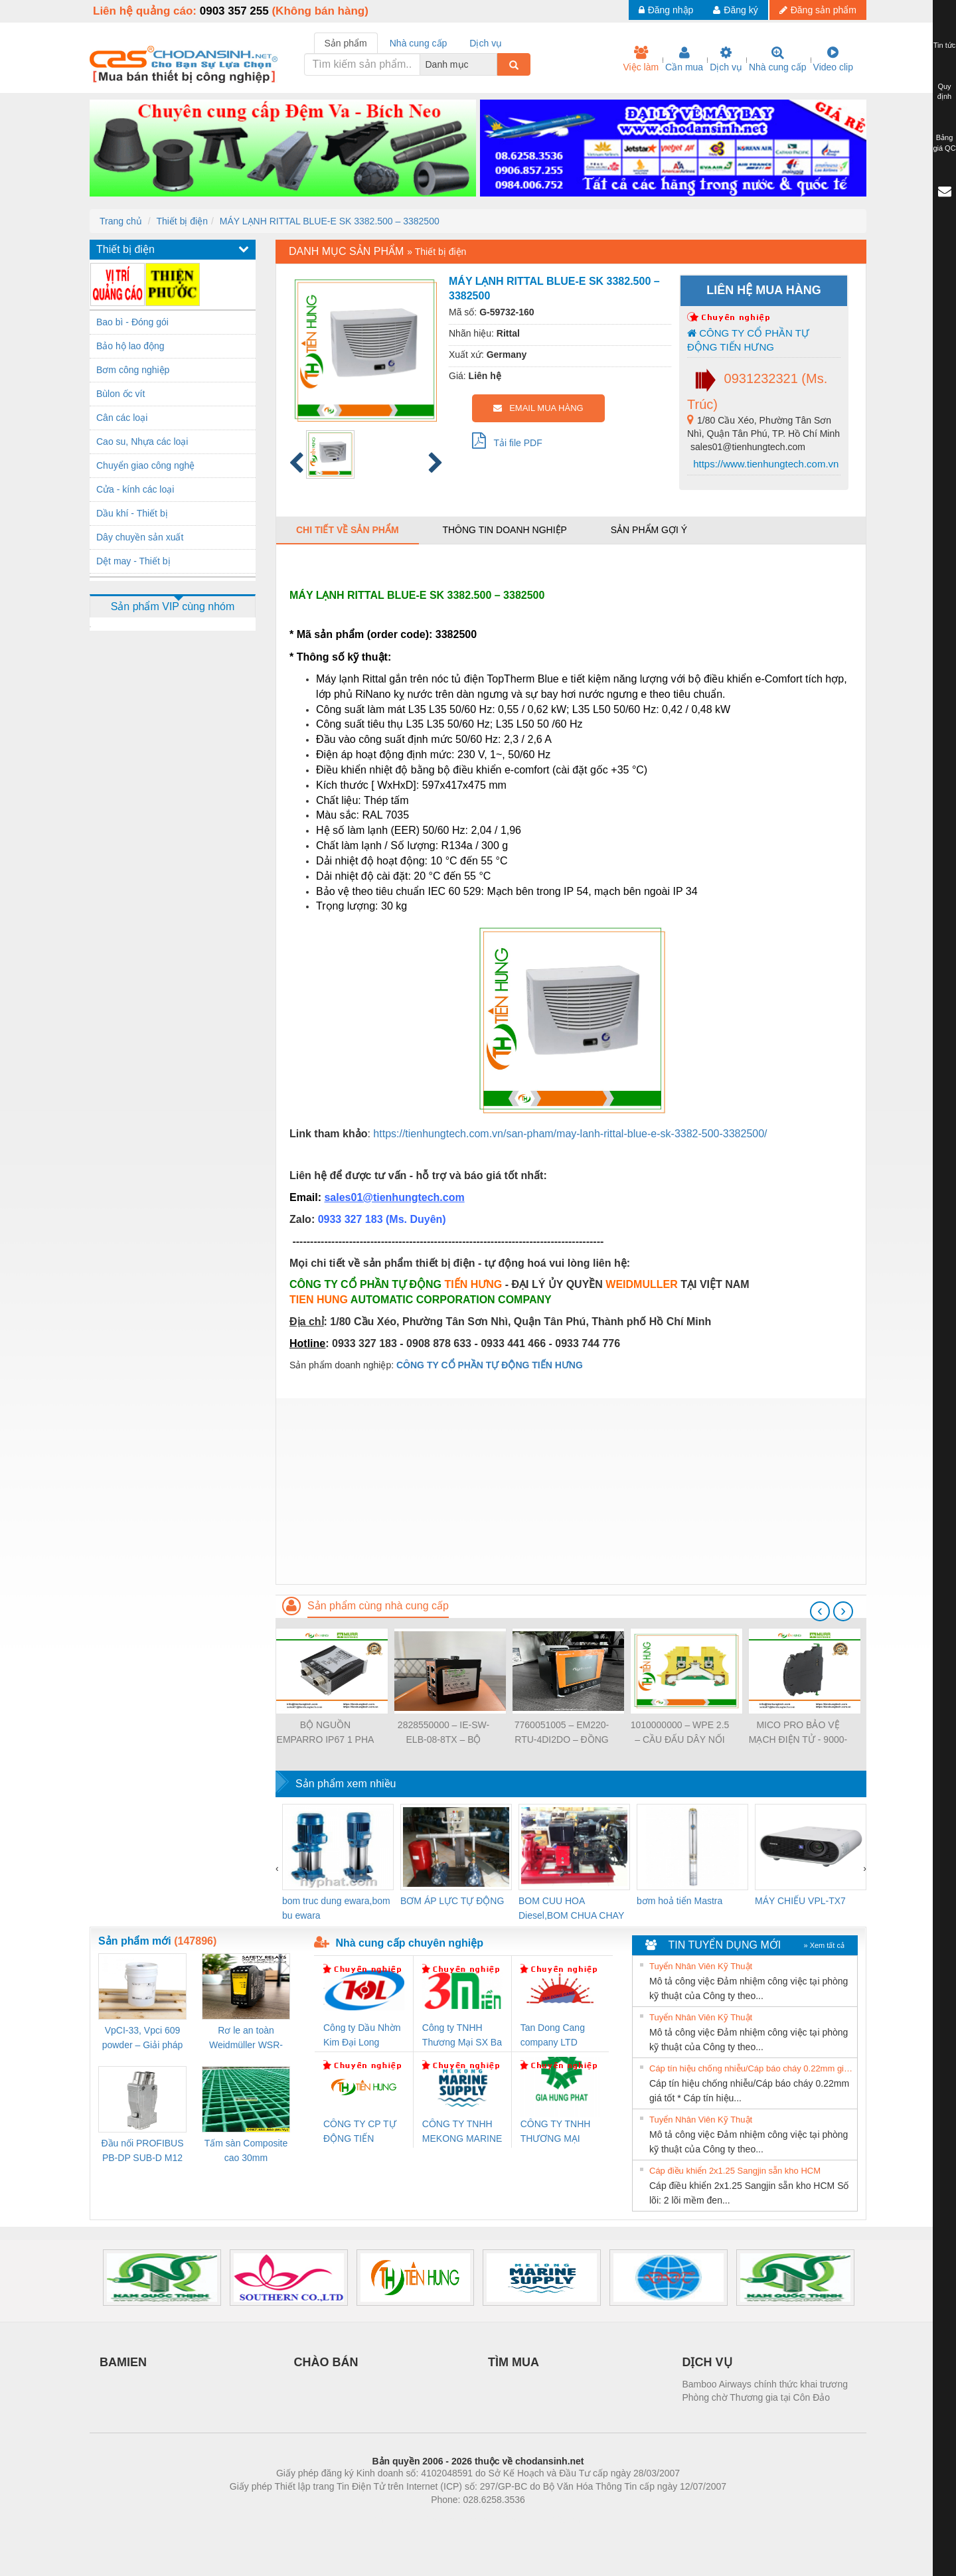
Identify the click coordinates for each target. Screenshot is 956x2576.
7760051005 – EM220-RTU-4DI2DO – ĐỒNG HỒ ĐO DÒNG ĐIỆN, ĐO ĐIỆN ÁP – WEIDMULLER (562, 1733)
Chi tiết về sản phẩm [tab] (347, 529)
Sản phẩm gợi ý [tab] (649, 529)
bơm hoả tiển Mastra (679, 1900)
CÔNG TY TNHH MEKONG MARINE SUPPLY (462, 2132)
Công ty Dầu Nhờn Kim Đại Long (362, 2035)
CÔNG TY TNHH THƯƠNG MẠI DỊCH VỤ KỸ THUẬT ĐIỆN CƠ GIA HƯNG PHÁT (557, 2132)
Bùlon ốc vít (120, 393)
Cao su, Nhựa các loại (142, 441)
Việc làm (641, 59)
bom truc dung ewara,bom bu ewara (336, 1908)
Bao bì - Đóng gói (132, 322)
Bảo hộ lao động (130, 346)
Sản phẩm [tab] (346, 43)
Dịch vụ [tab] (485, 43)
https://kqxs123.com (541, 2519)
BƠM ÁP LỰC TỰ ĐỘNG (452, 1900)
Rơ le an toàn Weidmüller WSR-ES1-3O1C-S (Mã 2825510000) (246, 2038)
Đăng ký (735, 10)
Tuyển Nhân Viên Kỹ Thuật (700, 1966)
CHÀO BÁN (326, 2362)
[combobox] (493, 64)
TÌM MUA (513, 2362)
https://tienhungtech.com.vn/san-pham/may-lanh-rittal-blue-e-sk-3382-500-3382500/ (570, 1133)
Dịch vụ (726, 59)
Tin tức (944, 45)
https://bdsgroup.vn (460, 2519)
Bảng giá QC (944, 142)
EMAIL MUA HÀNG (538, 408)
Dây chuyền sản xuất (139, 537)
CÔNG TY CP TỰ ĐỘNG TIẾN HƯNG (359, 2132)
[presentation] (820, 1611)
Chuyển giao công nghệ (145, 465)
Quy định (944, 91)
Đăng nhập (666, 10)
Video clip (833, 59)
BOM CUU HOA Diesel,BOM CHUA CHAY (571, 1908)
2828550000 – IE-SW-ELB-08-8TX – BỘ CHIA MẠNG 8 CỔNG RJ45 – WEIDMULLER (443, 1733)
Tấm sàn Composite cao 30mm (245, 2150)
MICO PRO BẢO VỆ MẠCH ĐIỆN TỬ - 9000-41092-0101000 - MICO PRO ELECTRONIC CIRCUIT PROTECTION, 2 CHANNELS (798, 1733)
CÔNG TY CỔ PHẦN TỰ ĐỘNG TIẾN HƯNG (748, 340)
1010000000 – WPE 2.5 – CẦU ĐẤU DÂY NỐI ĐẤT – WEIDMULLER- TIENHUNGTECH (680, 1733)
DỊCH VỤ (707, 2362)
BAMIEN (123, 2362)
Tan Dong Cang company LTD (552, 2035)
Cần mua (684, 59)
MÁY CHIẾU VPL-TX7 (800, 1900)
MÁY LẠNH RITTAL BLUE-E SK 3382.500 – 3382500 (329, 221)
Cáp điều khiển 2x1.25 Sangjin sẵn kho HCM (735, 2171)
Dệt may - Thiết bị (133, 561)
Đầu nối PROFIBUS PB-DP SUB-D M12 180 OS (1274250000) (142, 2151)
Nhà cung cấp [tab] (418, 43)
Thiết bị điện (182, 221)
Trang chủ (121, 221)
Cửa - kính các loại (135, 489)
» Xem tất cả (823, 1945)
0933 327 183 (352, 1219)
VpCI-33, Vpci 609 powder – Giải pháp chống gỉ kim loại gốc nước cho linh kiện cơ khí (142, 2038)
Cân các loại (121, 417)
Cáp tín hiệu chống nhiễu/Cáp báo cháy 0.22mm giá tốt (751, 2068)
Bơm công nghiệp (132, 369)
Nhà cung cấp (778, 59)
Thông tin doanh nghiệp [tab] (504, 529)
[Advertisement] (571, 1491)
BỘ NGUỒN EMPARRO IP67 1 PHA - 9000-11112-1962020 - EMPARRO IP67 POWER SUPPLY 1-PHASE (325, 1733)
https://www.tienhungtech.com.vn (764, 463)
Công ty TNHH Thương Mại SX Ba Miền (462, 2036)
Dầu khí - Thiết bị (132, 513)
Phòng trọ (393, 2519)
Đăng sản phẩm (817, 10)
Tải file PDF (507, 440)
